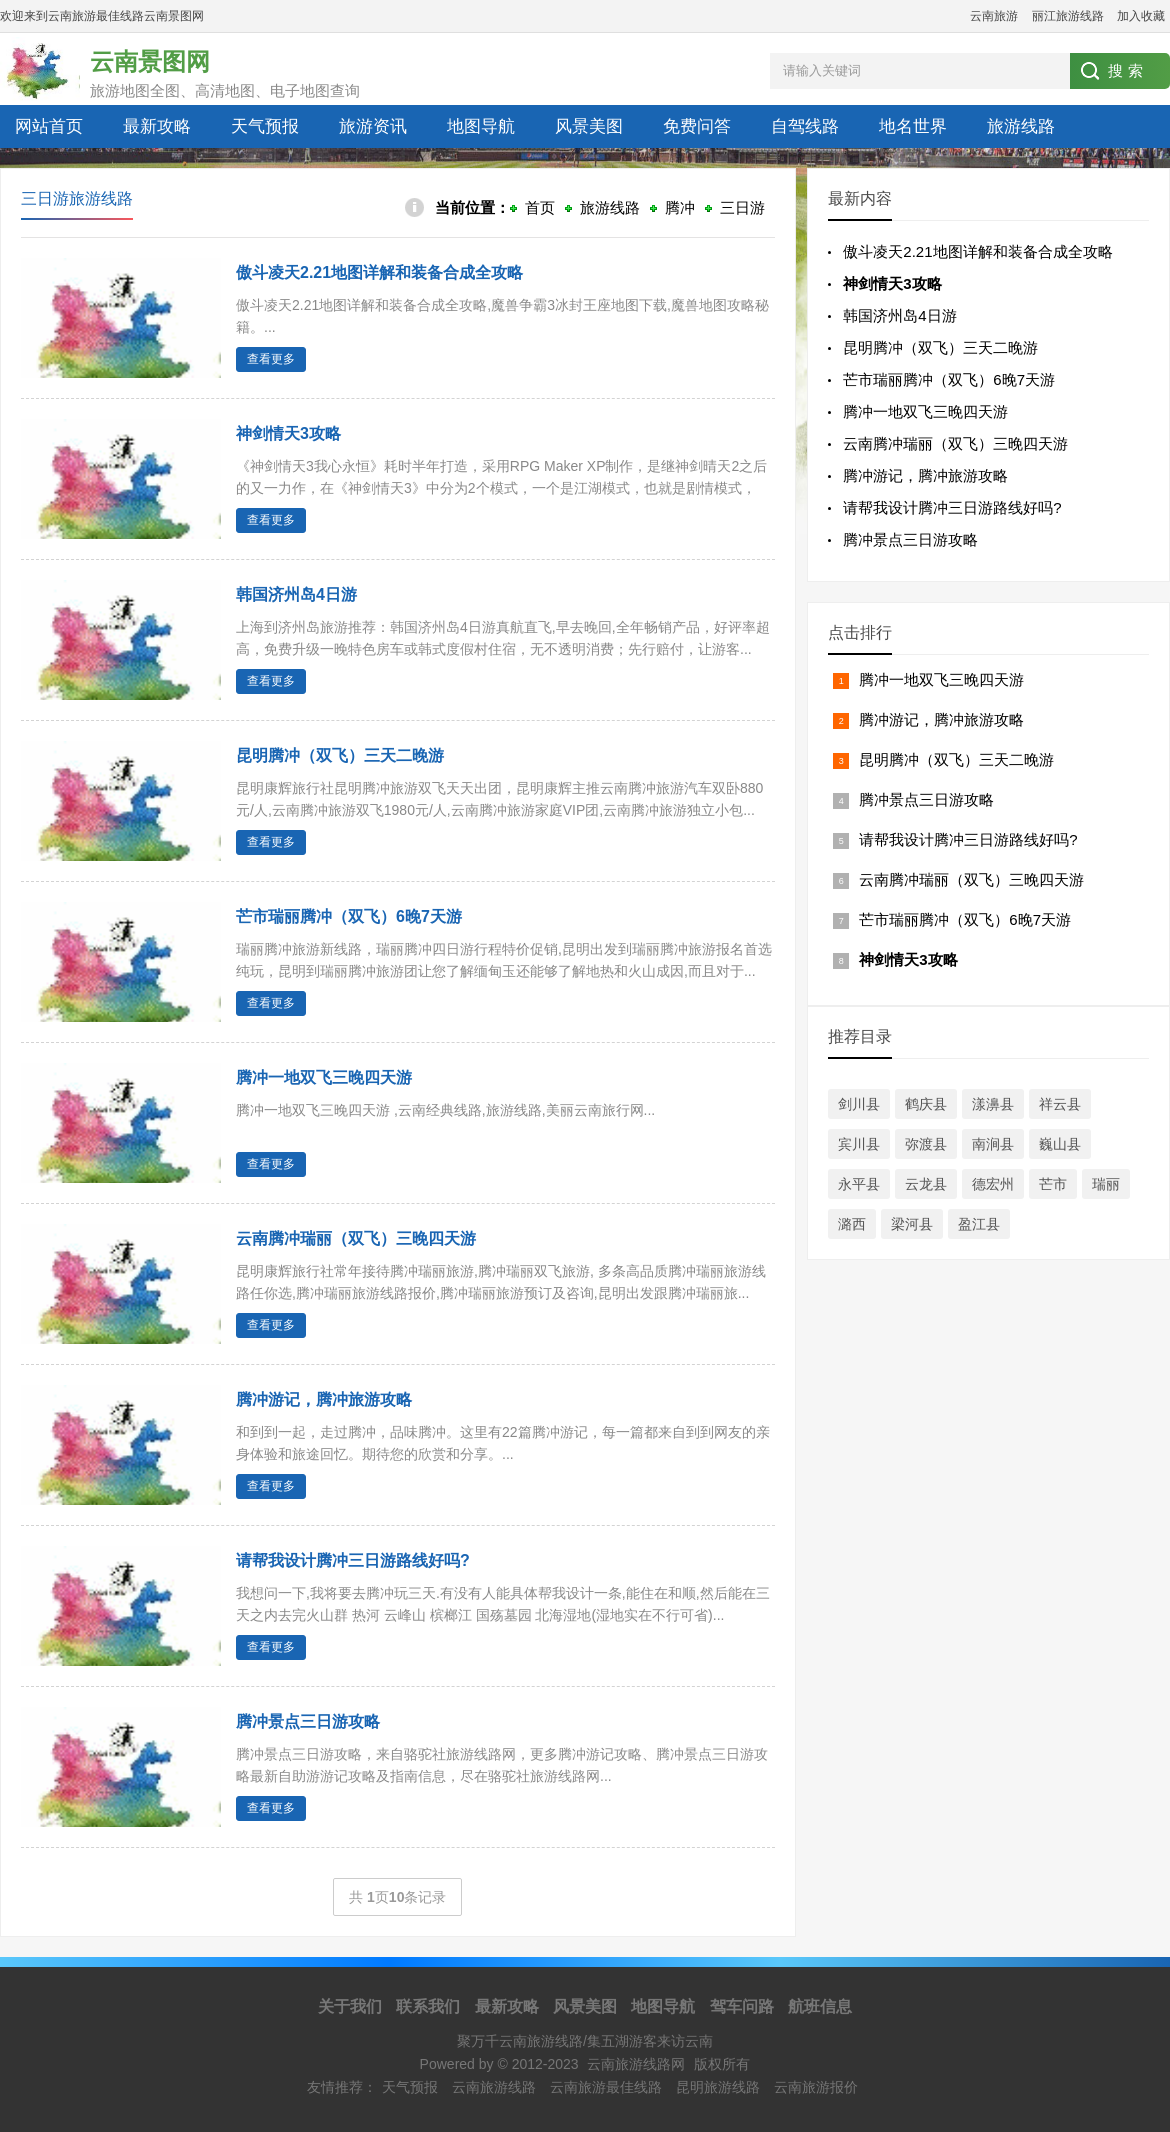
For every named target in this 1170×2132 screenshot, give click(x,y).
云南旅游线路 (494, 2087)
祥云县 (1060, 1104)
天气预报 (265, 126)
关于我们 (350, 2006)
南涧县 (993, 1144)
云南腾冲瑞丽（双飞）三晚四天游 (356, 1238)
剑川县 (859, 1104)
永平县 (859, 1184)
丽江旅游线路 (1068, 16)
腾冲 (680, 207)
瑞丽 (1106, 1184)
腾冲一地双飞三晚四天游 (324, 1077)
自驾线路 (805, 126)
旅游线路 (1021, 126)
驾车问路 (742, 2006)
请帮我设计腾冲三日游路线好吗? (353, 1560)
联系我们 (428, 2006)
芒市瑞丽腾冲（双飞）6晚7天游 (349, 916)
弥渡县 (926, 1144)
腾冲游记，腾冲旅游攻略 (324, 1399)
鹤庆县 (926, 1104)
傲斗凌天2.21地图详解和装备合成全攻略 (379, 272)
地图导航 (481, 126)
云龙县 (926, 1184)
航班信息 (820, 2006)
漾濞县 (993, 1104)
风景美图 (589, 126)
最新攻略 (157, 126)
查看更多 (271, 359)
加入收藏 (1141, 16)
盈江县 (979, 1224)
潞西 (852, 1224)
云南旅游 (994, 16)
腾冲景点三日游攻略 (910, 539)
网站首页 (49, 126)
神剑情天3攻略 (288, 433)
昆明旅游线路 (718, 2087)
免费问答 (697, 126)
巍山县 (1060, 1144)
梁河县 (912, 1224)
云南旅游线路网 (636, 2064)
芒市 (1053, 1184)
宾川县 (859, 1144)
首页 (540, 207)
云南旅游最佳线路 (606, 2087)
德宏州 (993, 1184)
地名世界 (913, 126)
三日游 (742, 207)
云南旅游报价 (816, 2087)
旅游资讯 (373, 126)
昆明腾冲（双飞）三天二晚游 (340, 755)
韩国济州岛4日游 (296, 594)
